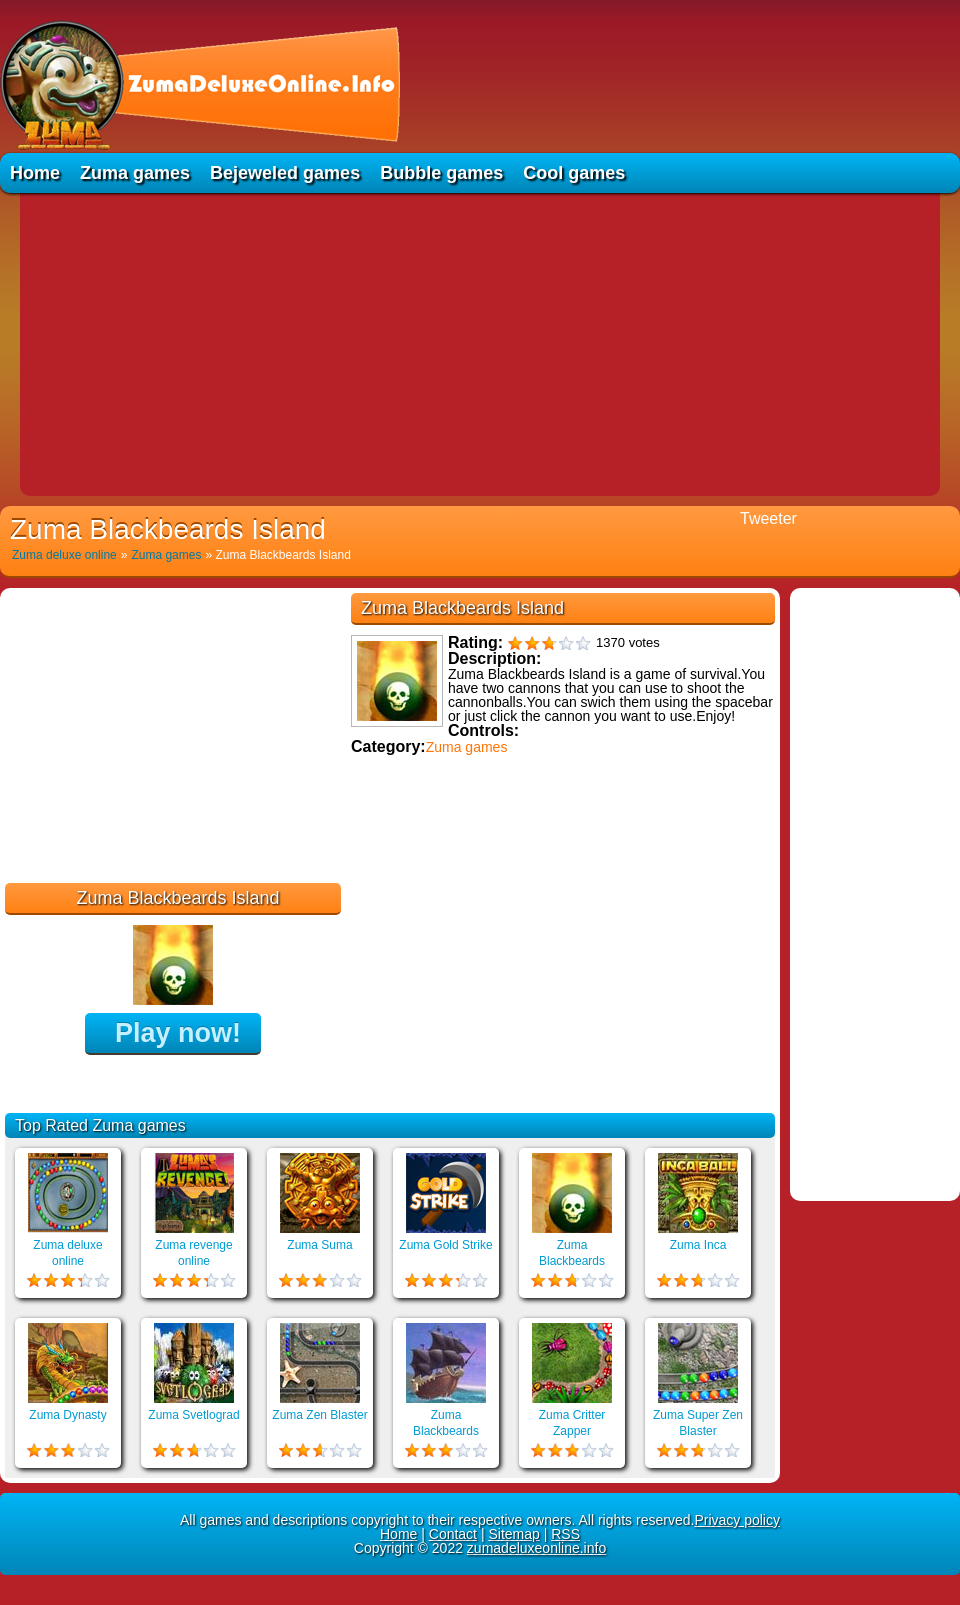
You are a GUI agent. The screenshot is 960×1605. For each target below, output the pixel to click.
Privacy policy (737, 1520)
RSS (565, 1534)
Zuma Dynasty (67, 1415)
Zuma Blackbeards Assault (446, 1431)
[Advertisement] (480, 343)
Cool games (574, 173)
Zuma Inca (698, 1245)
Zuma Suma (319, 1245)
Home (35, 173)
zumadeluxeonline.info (536, 1548)
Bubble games (441, 173)
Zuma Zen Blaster (319, 1415)
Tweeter (768, 518)
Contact (453, 1534)
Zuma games (135, 173)
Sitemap (513, 1534)
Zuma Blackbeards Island (572, 1261)
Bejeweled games (285, 173)
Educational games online (437, 890)
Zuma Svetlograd (193, 1415)
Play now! (178, 1033)
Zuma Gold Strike (445, 1245)
